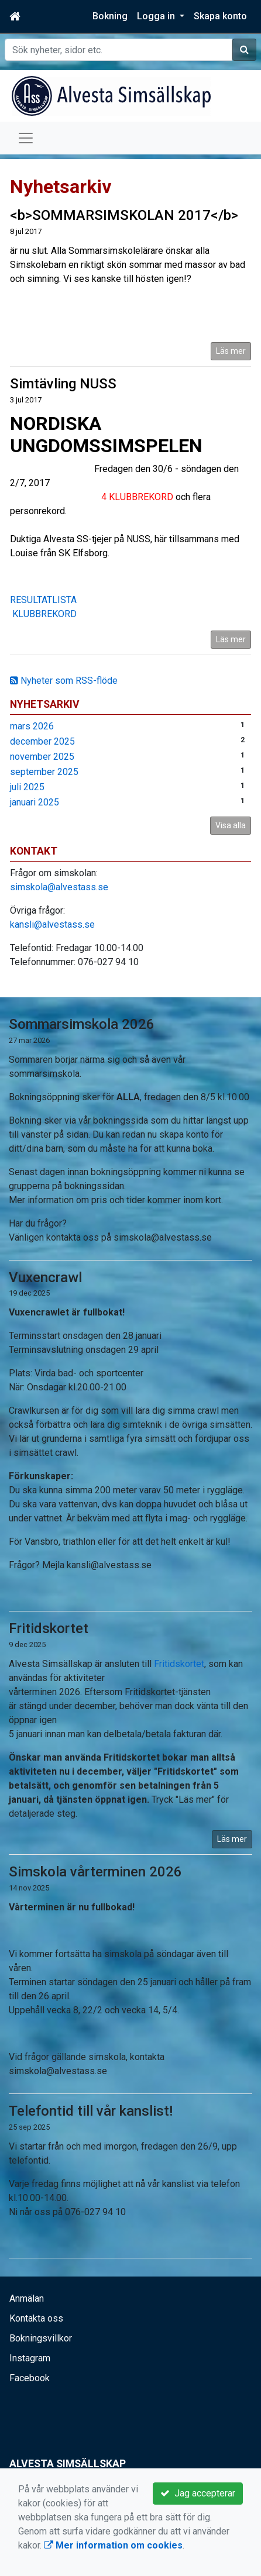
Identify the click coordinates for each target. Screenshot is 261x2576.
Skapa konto (220, 16)
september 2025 (44, 771)
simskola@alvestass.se (59, 887)
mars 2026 (32, 726)
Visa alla (230, 825)
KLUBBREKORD (43, 613)
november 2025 (42, 756)
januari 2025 (34, 802)
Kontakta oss (36, 2318)
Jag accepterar (197, 2493)
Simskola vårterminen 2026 (95, 1872)
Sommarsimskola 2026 (81, 1024)
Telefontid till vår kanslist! (91, 2111)
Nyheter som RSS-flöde (64, 680)
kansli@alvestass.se (52, 924)
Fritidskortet (48, 1628)
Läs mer (231, 351)
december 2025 (42, 741)
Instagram (29, 2358)
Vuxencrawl (45, 1277)
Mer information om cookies (113, 2545)
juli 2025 (27, 787)
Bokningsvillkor (40, 2338)
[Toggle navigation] (25, 138)
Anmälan (26, 2298)
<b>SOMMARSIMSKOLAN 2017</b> (124, 215)
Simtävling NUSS (63, 384)
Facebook (29, 2378)
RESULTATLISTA (43, 599)
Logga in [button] (157, 16)
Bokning (110, 16)
